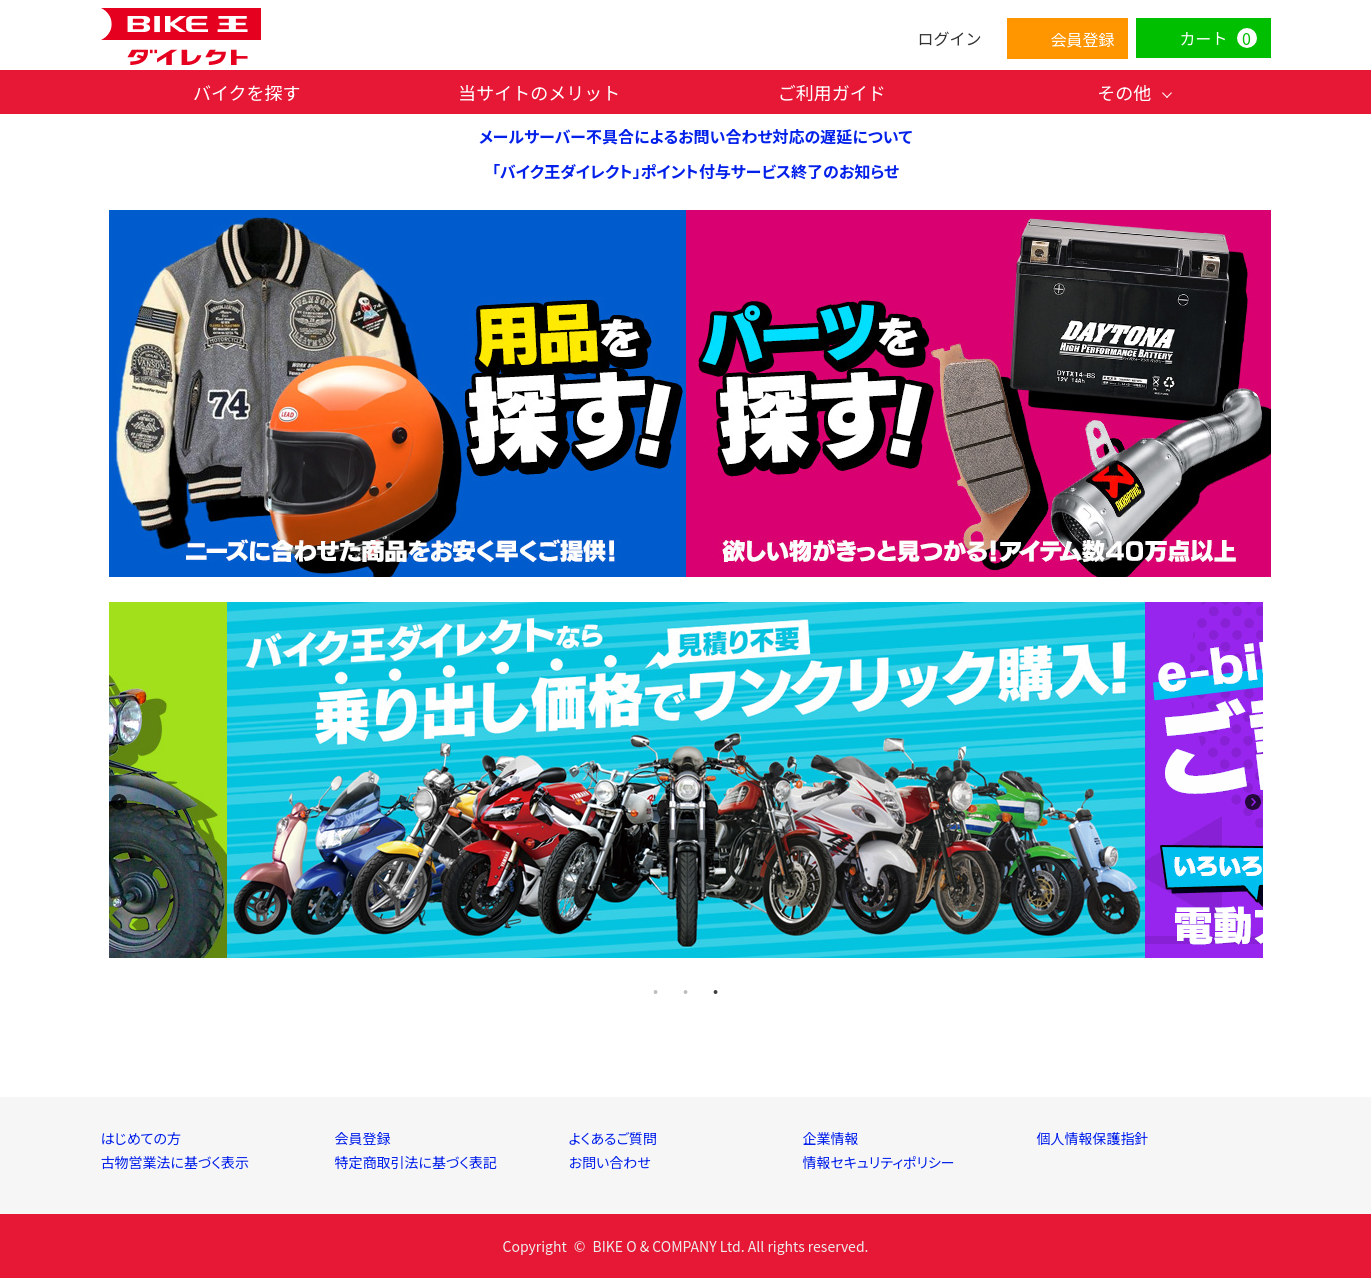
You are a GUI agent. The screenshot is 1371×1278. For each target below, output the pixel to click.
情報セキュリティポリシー (879, 1162)
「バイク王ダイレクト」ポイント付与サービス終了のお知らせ (695, 171)
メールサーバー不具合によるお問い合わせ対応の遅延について (695, 136)
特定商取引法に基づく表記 (416, 1162)
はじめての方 (141, 1138)
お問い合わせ (610, 1162)
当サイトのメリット (539, 92)
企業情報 (831, 1138)
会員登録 (363, 1138)
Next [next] (1253, 802)
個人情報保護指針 (1093, 1138)
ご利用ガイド (832, 92)
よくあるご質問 (613, 1138)
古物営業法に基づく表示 (175, 1162)
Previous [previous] (119, 802)
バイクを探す (247, 92)
